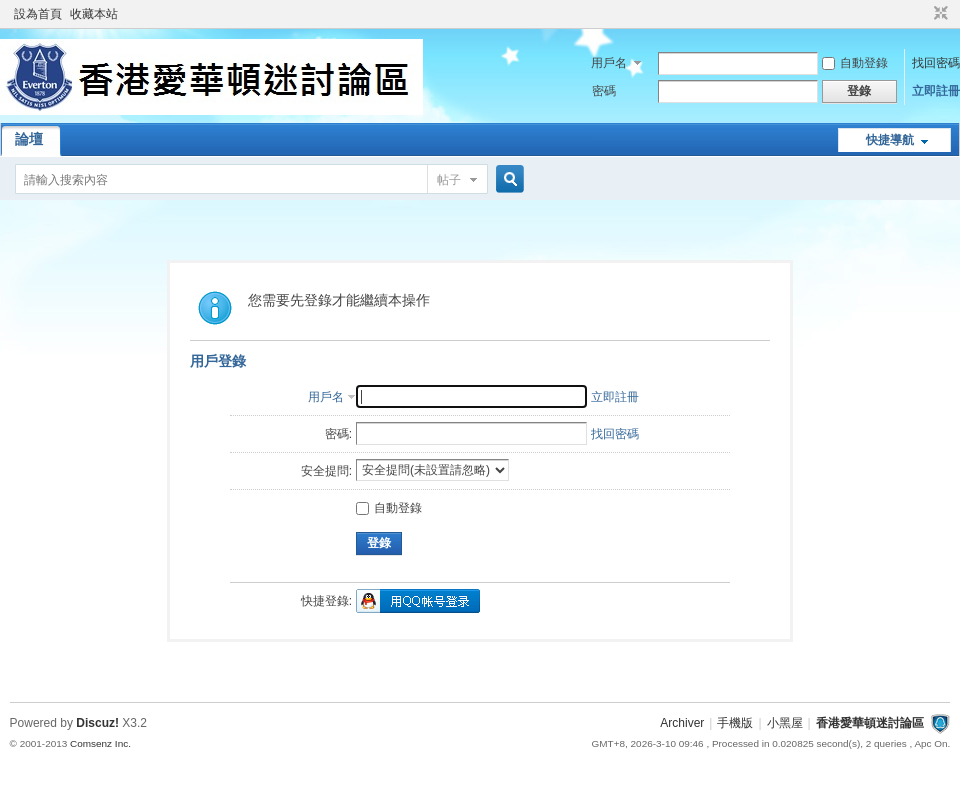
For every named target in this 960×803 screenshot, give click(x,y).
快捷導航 (890, 140)
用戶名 (609, 63)
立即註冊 (936, 91)
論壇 (29, 139)
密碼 (604, 91)
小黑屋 (785, 723)
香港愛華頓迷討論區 (870, 723)
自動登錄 (855, 63)
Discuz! (97, 723)
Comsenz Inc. (100, 743)
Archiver (682, 723)
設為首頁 (38, 14)
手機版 (735, 723)
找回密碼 (936, 63)
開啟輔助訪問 (922, 14)
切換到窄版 (938, 14)
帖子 (449, 180)
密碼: (338, 434)
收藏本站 (94, 14)
